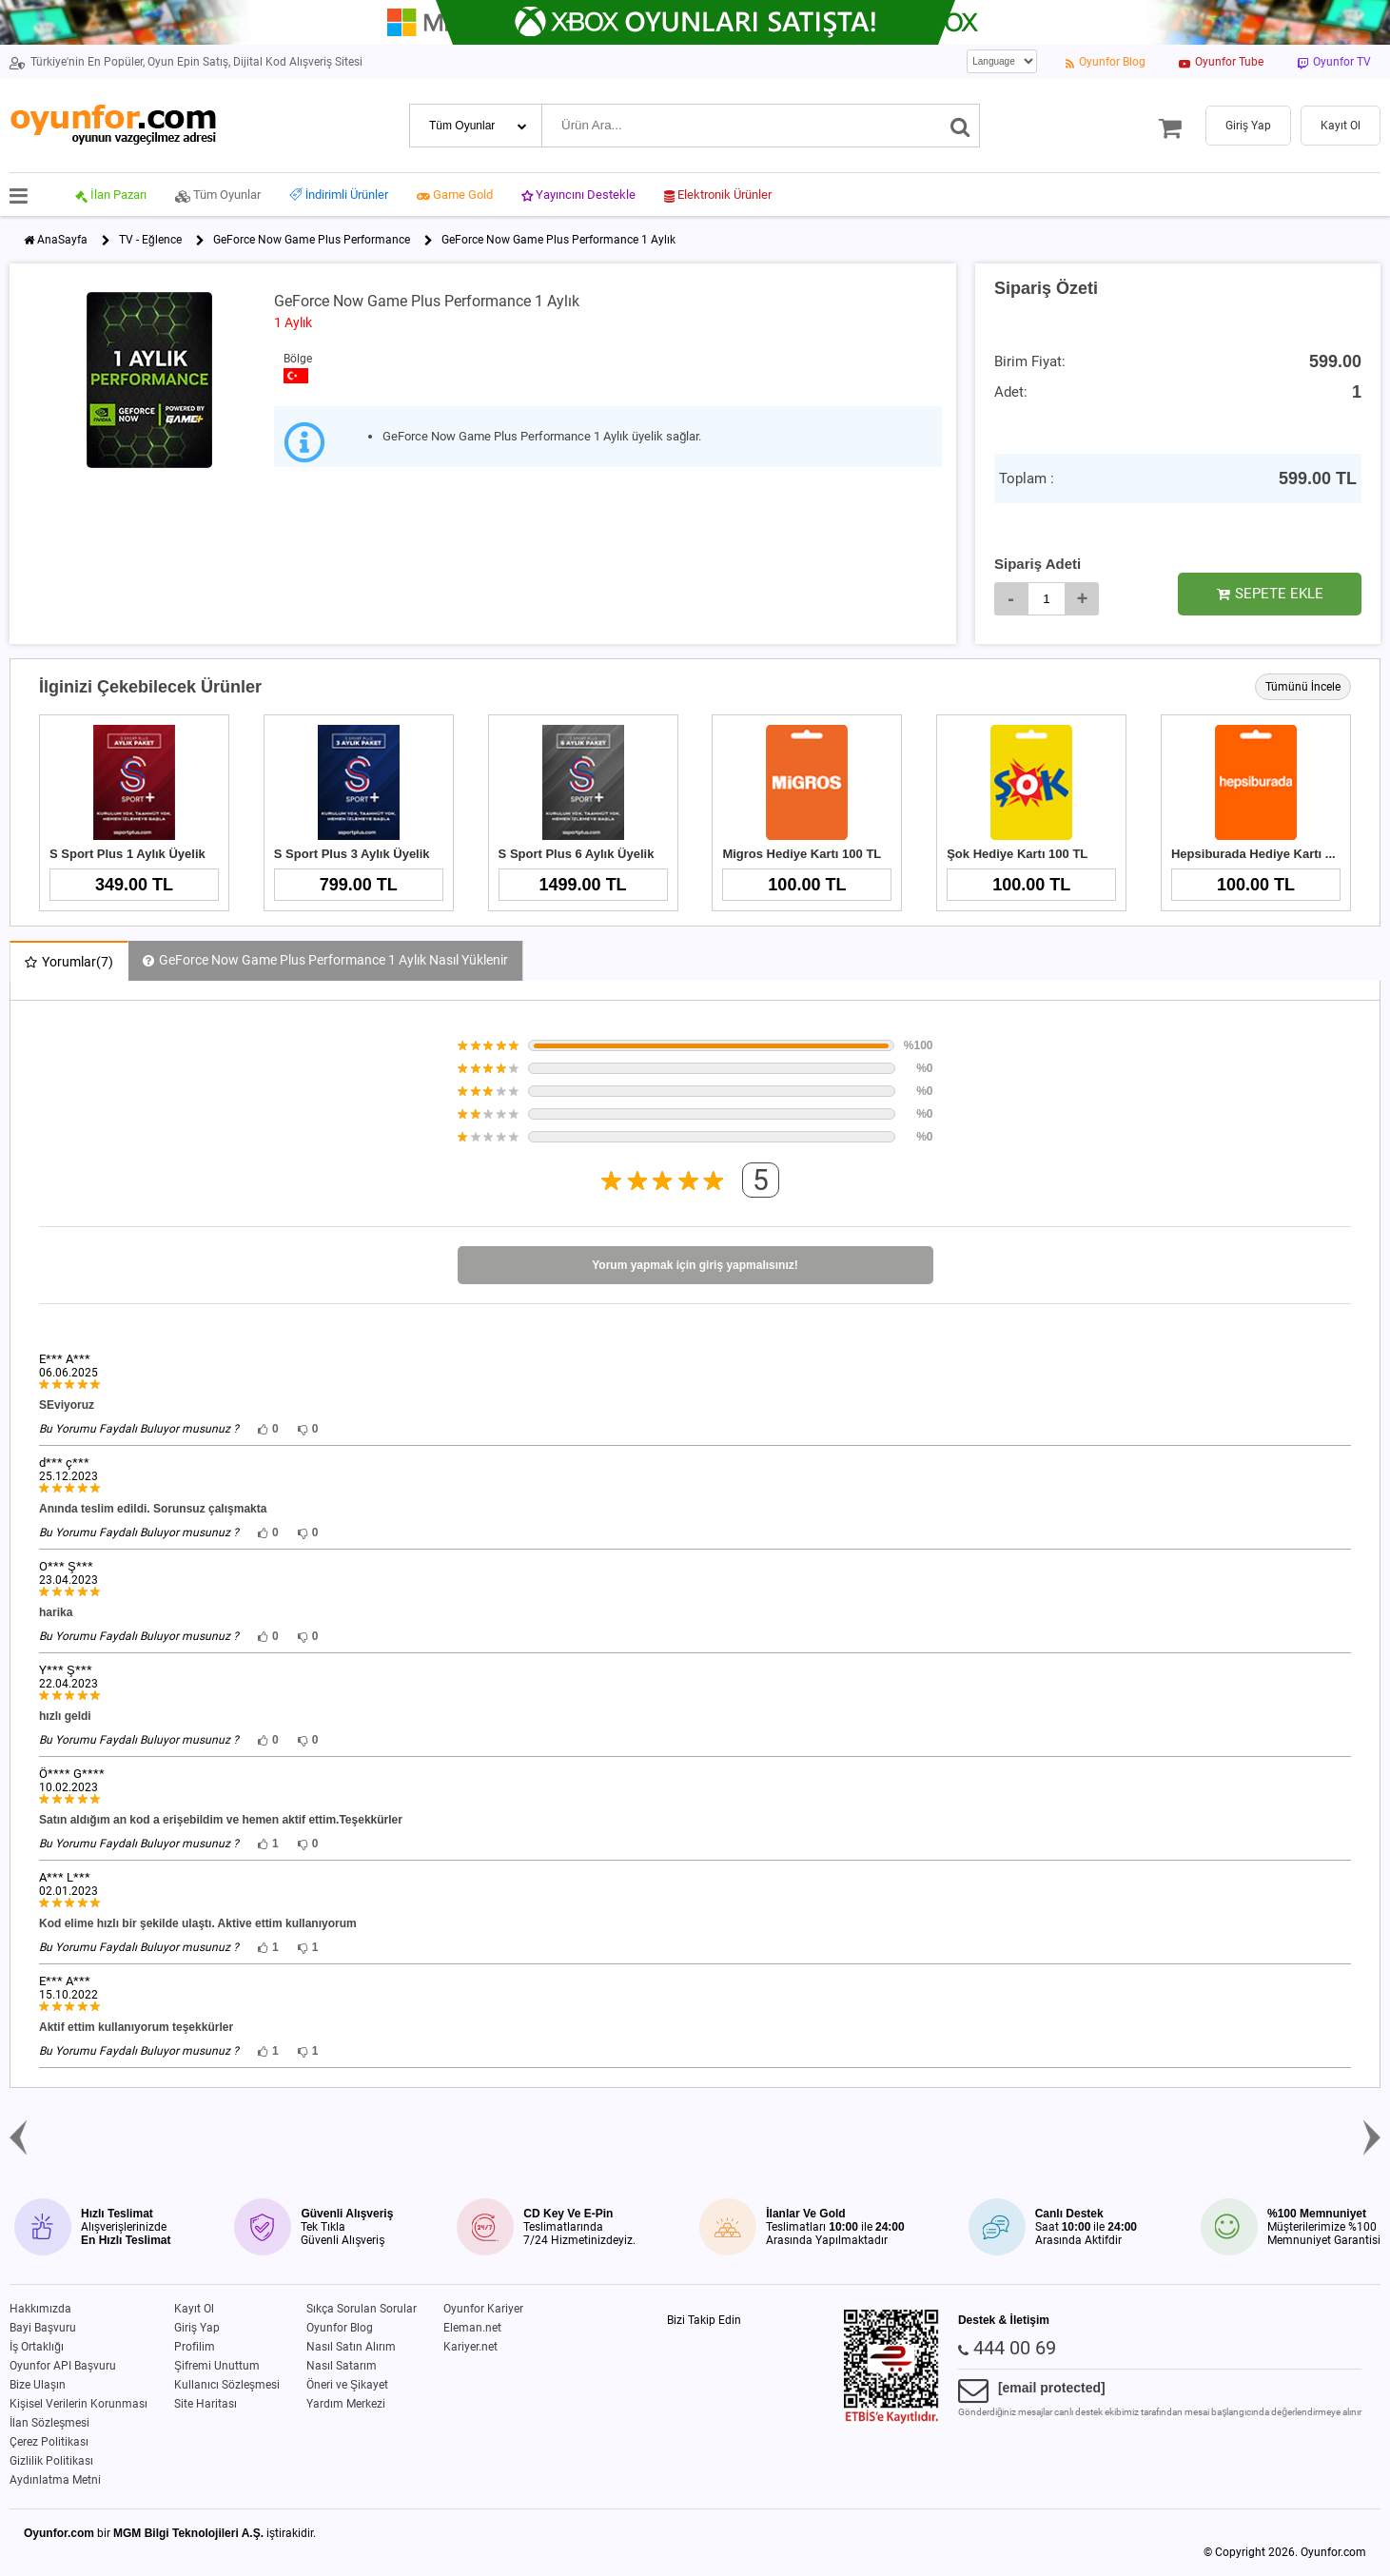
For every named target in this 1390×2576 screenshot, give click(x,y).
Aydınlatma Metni (55, 2480)
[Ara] (960, 125)
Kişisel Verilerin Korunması (78, 2403)
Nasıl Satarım (341, 2365)
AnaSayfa (62, 239)
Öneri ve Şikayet (347, 2384)
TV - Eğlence (150, 239)
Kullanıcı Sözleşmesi (227, 2384)
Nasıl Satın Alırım (351, 2346)
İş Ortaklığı (37, 2346)
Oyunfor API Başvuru (63, 2365)
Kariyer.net (470, 2346)
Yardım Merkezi (345, 2403)
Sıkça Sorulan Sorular (361, 2308)
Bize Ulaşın (38, 2384)
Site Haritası (205, 2403)
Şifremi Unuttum (217, 2365)
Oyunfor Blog (339, 2327)
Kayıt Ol (194, 2308)
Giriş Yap (197, 2327)
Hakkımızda (40, 2308)
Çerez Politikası (49, 2442)
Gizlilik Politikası (51, 2461)
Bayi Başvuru (43, 2327)
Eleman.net (472, 2327)
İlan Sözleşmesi (49, 2423)
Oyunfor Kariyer (483, 2308)
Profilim (194, 2346)
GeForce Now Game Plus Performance (311, 239)
